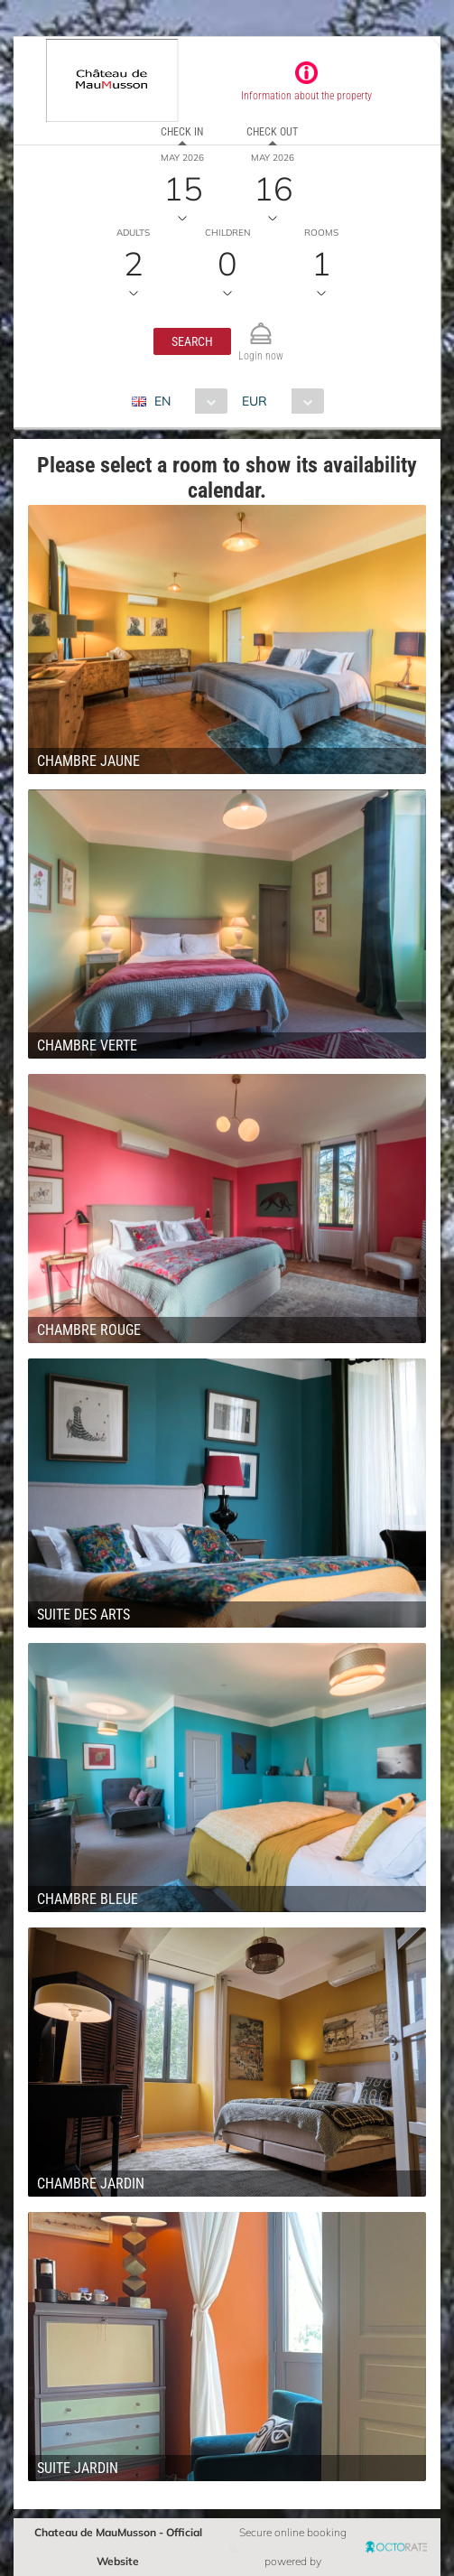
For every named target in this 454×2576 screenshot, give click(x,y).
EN (162, 401)
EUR (254, 401)
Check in (182, 131)
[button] (192, 341)
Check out (272, 131)
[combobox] (186, 401)
